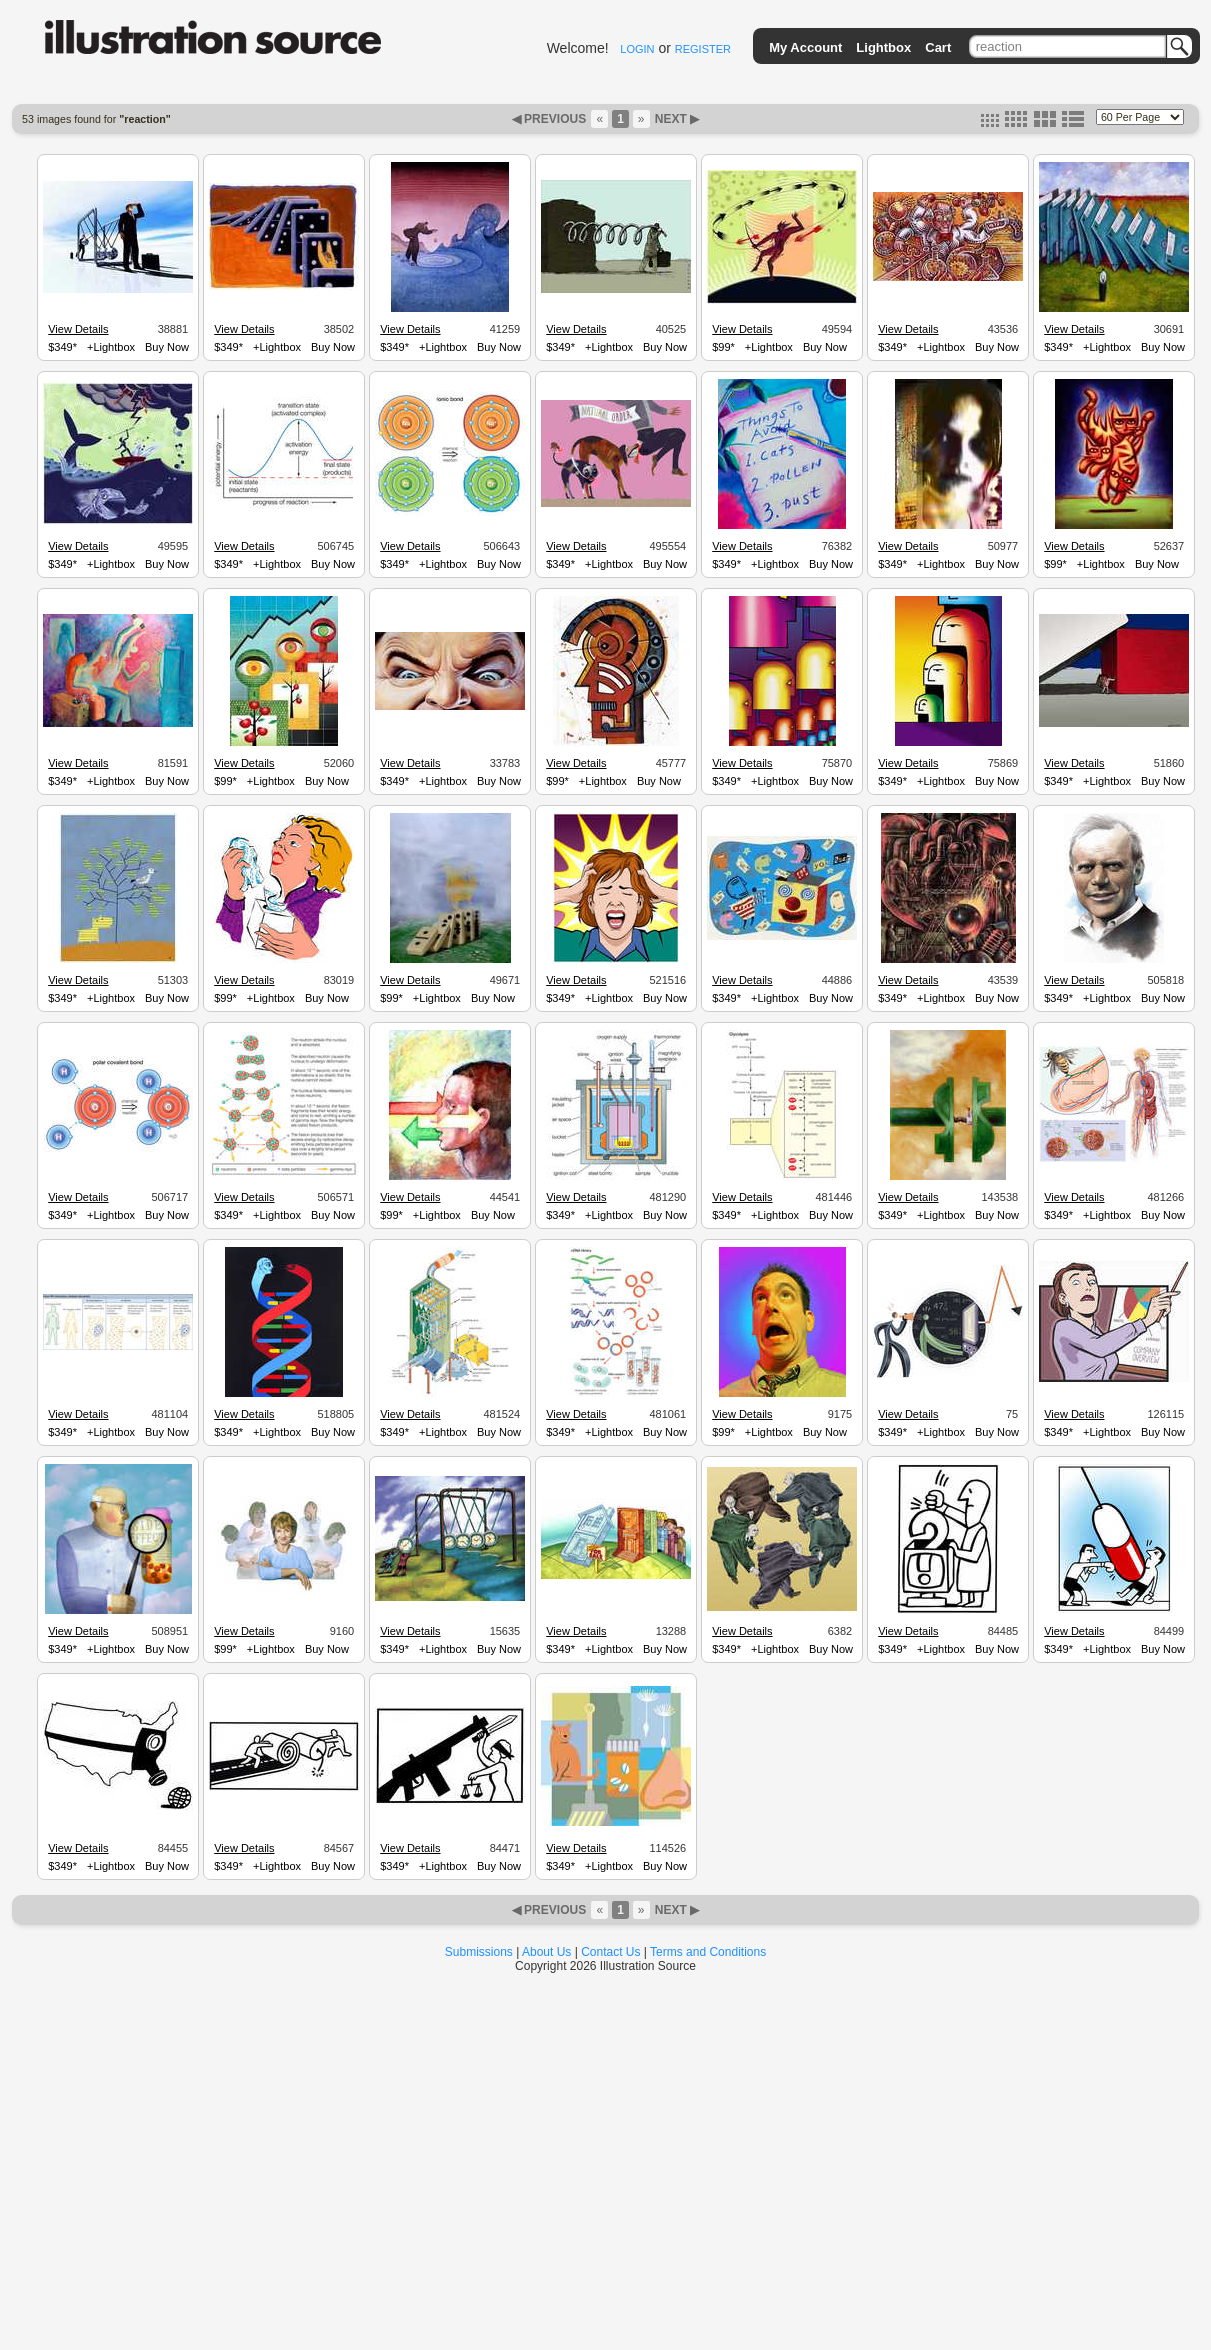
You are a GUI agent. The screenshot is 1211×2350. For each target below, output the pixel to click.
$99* (723, 347)
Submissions (479, 1952)
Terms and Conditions (708, 1952)
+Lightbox (111, 347)
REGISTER (703, 49)
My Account (805, 47)
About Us (546, 1952)
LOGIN (637, 49)
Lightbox (883, 47)
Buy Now (167, 347)
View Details (78, 329)
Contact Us (610, 1952)
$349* (62, 347)
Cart (938, 47)
